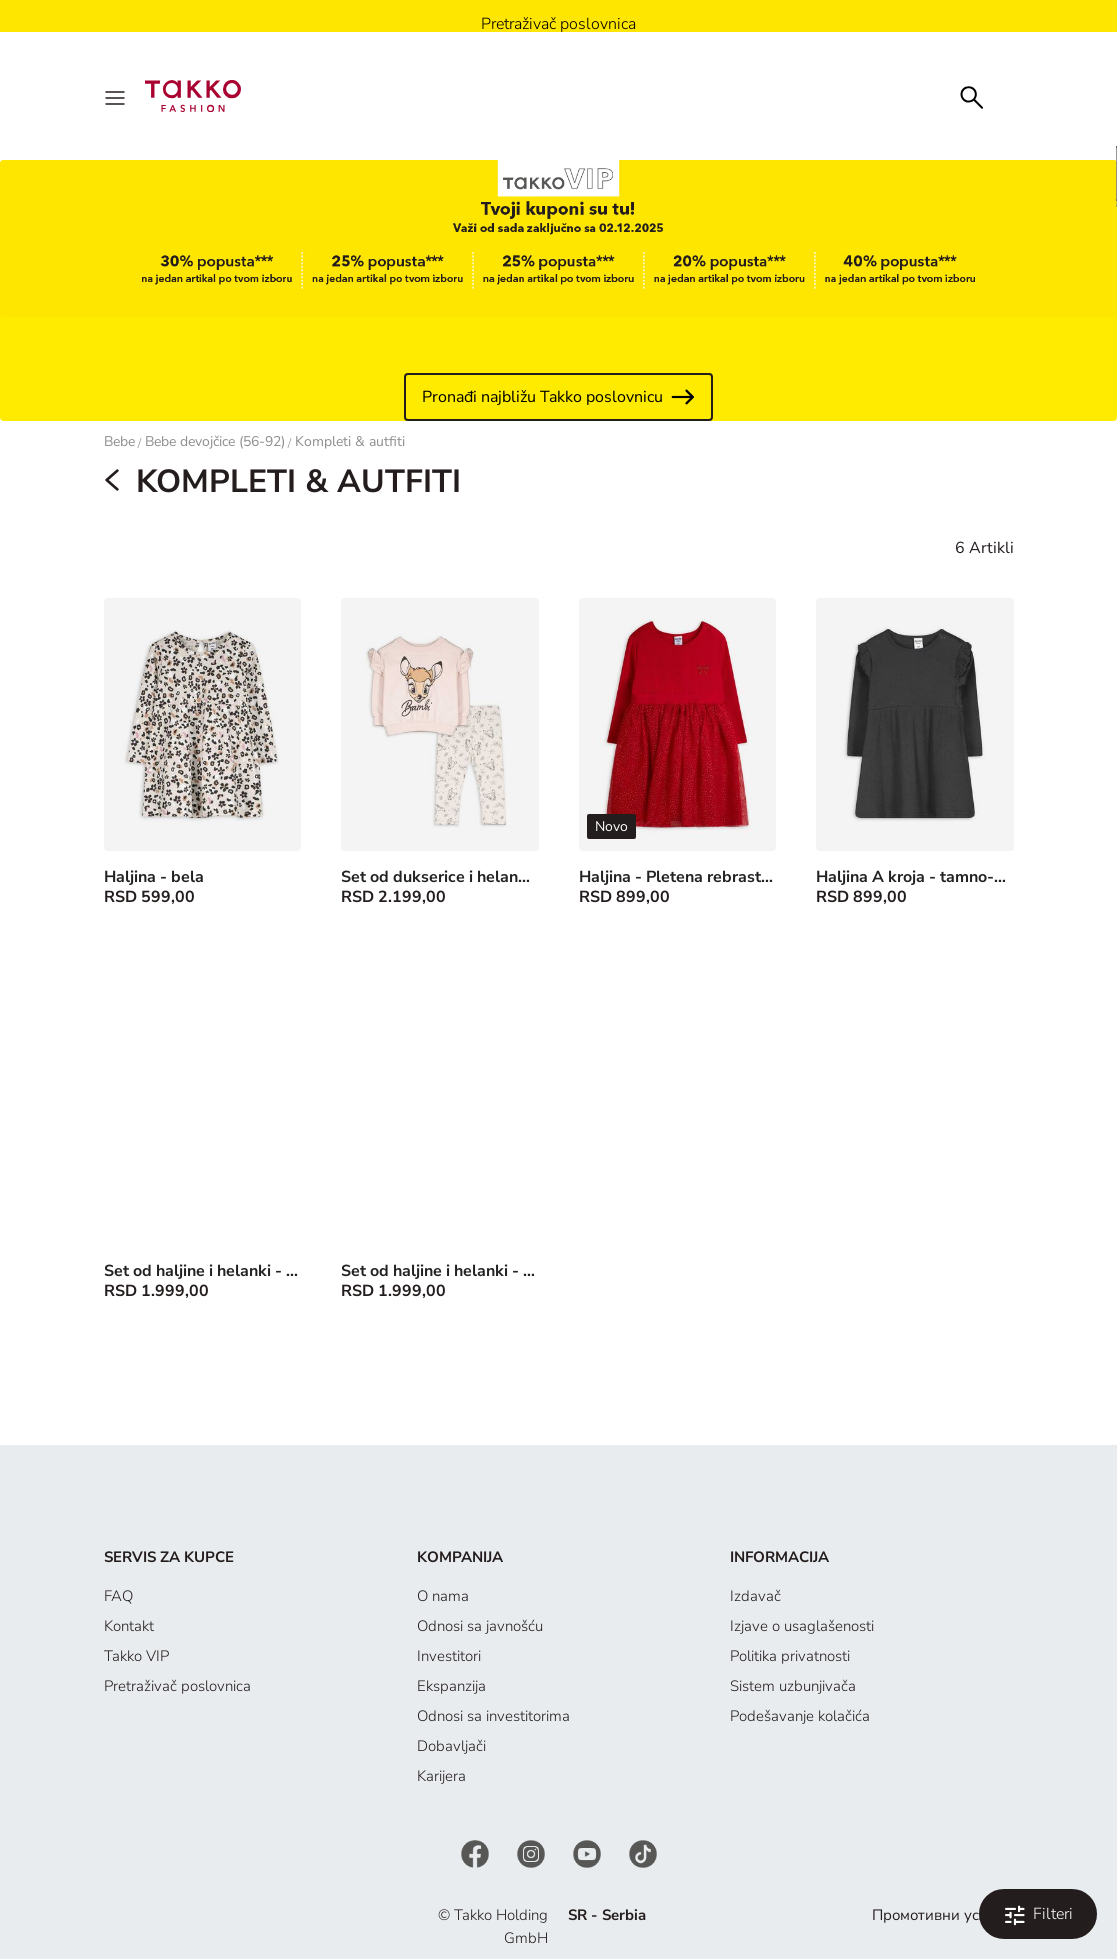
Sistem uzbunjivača (793, 1686)
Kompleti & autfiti (350, 441)
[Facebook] (477, 1853)
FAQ (118, 1596)
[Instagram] (533, 1853)
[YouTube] (589, 1853)
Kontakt (129, 1626)
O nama (443, 1596)
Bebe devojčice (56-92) (215, 441)
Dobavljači (451, 1746)
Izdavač (755, 1596)
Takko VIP (136, 1656)
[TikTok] (643, 1853)
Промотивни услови (942, 1915)
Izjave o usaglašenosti (802, 1626)
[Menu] (117, 96)
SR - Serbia (607, 1915)
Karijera (441, 1776)
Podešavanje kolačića (800, 1716)
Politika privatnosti (790, 1656)
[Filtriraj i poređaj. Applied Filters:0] (1038, 1914)
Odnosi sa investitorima (493, 1716)
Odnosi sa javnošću (480, 1626)
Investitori (449, 1656)
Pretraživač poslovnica (177, 1686)
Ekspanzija (451, 1686)
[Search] (972, 95)
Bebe (119, 441)
